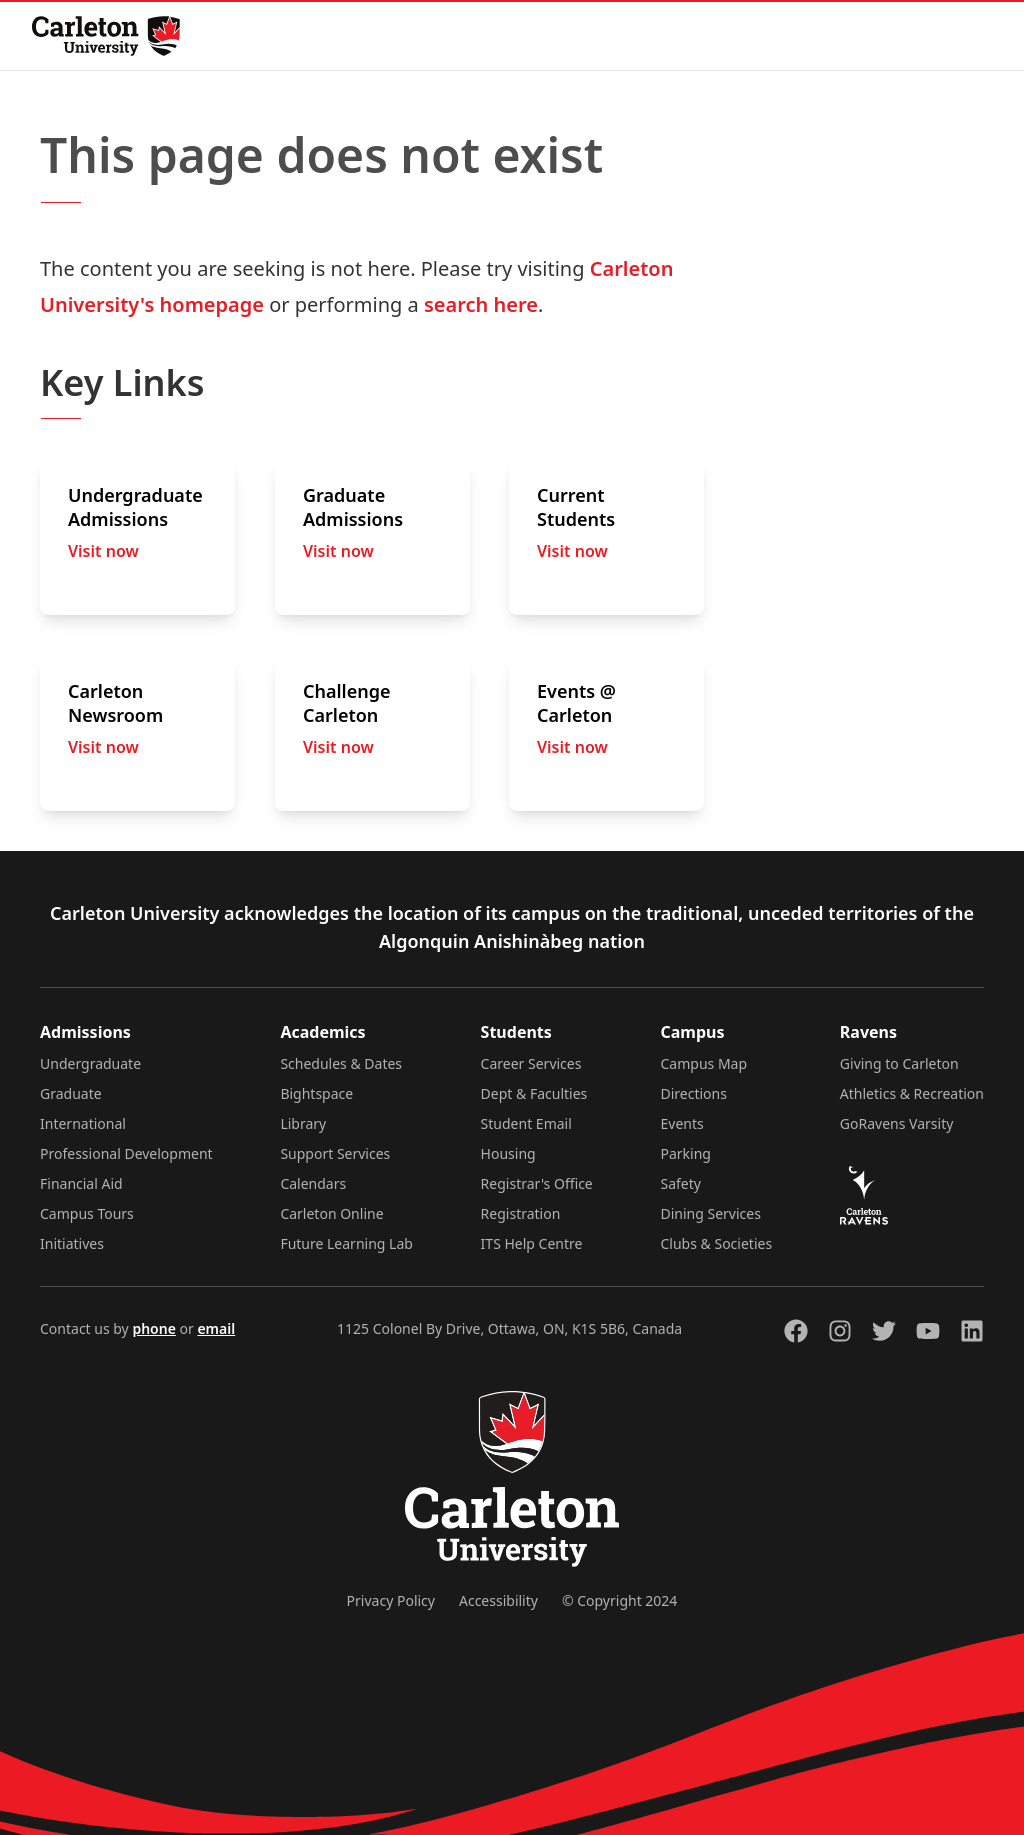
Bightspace (316, 1093)
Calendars (313, 1183)
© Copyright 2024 (619, 1600)
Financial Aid (81, 1183)
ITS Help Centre (532, 1243)
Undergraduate (90, 1063)
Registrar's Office (537, 1183)
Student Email (526, 1123)
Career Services (531, 1063)
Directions (694, 1093)
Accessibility (498, 1600)
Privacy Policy (391, 1600)
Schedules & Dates (341, 1063)
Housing (508, 1153)
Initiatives (72, 1243)
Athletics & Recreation (912, 1093)
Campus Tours (87, 1213)
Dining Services (711, 1213)
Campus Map (704, 1063)
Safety (681, 1183)
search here (481, 304)
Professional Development (126, 1153)
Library (303, 1123)
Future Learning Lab (346, 1243)
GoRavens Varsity (897, 1123)
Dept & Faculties (534, 1093)
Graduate (71, 1093)
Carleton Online (331, 1213)
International (83, 1123)
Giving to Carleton (899, 1063)
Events (682, 1123)
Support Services (335, 1153)
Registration (521, 1213)
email (216, 1328)
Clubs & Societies (717, 1243)
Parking (686, 1153)
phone (153, 1328)
